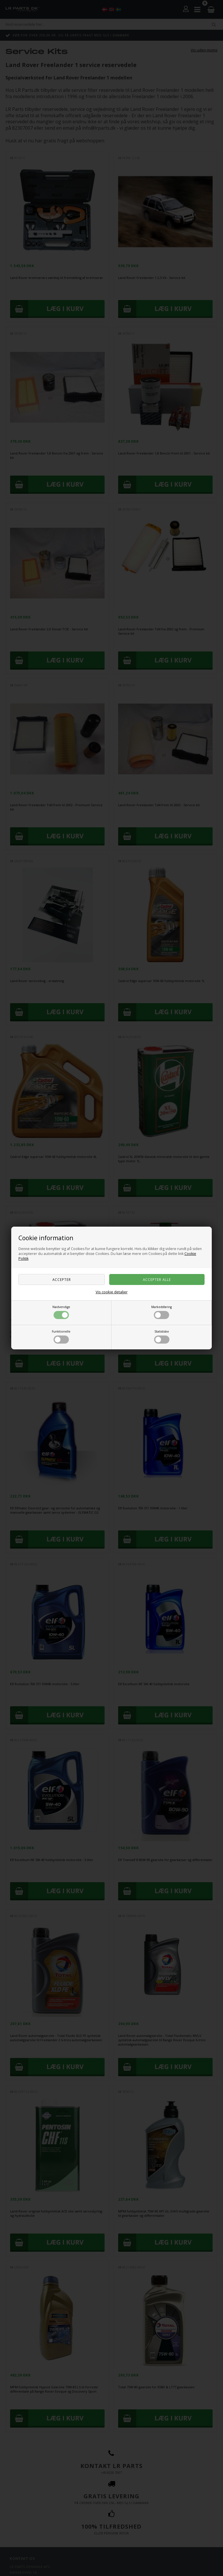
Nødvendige (61, 1312)
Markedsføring (161, 1312)
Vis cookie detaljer (112, 1291)
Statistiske (161, 1336)
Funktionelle (61, 1336)
